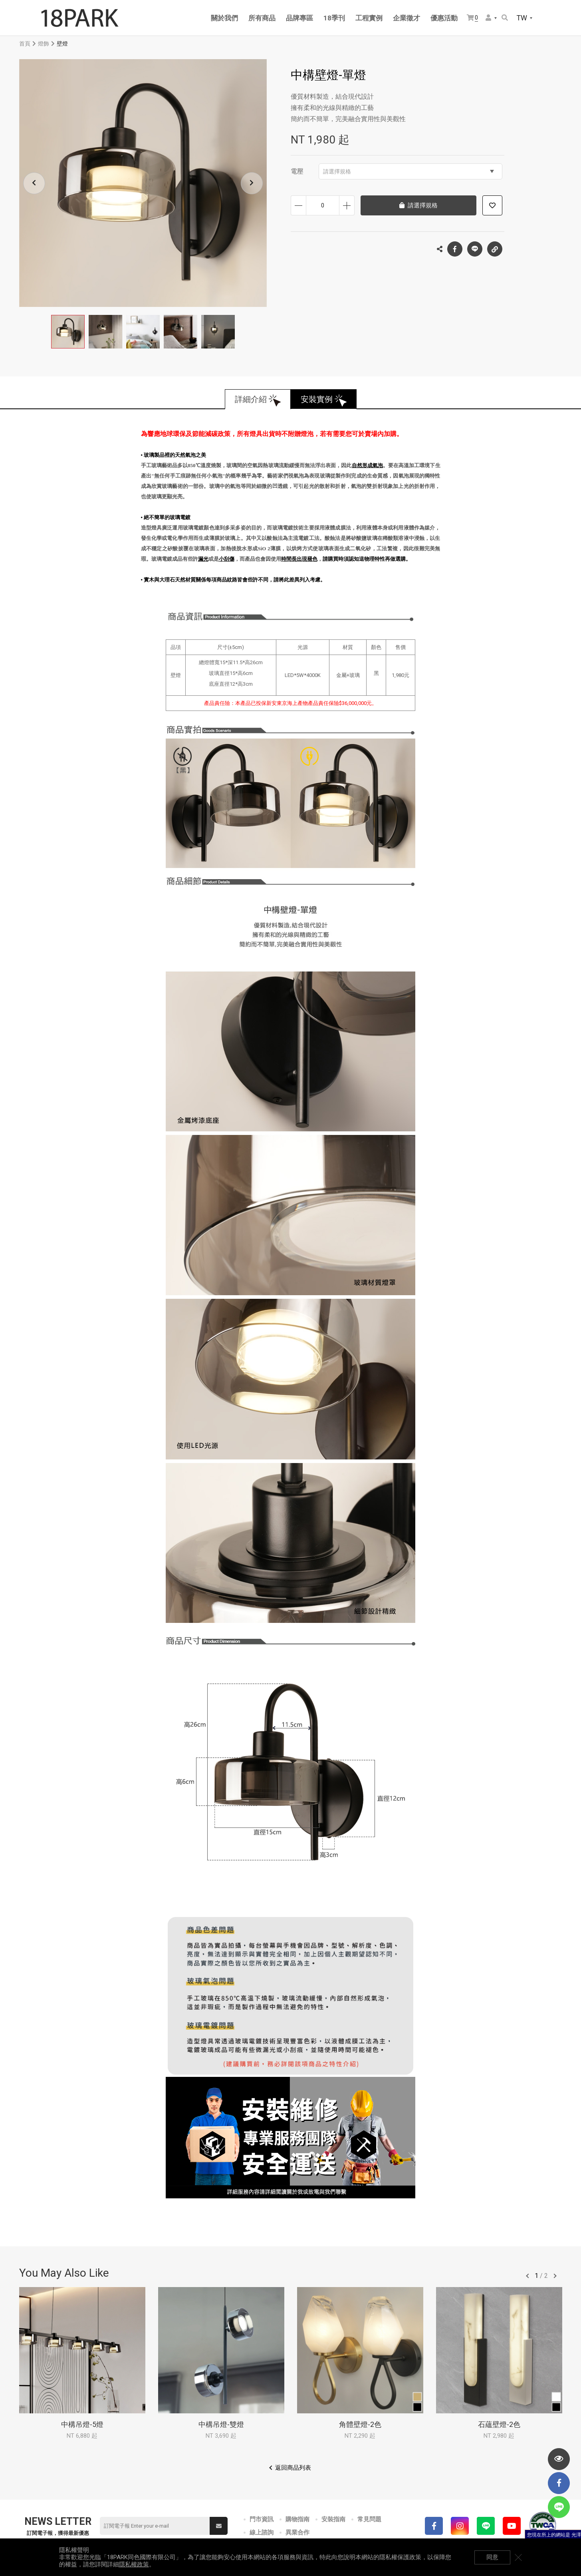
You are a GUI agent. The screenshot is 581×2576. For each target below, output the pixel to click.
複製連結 (494, 247)
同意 (492, 2557)
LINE (475, 249)
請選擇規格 (408, 171)
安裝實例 (317, 399)
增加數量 (347, 205)
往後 (555, 2276)
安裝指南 (333, 2519)
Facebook (454, 249)
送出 (219, 2526)
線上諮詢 (262, 2532)
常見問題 (369, 2519)
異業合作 (297, 2532)
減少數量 (298, 205)
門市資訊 (262, 2519)
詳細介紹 (251, 399)
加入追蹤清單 (492, 205)
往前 (527, 2276)
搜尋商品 (505, 17)
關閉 (518, 2557)
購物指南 (297, 2519)
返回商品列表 (293, 2467)
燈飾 (43, 43)
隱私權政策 (134, 2564)
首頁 (24, 43)
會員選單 (488, 17)
